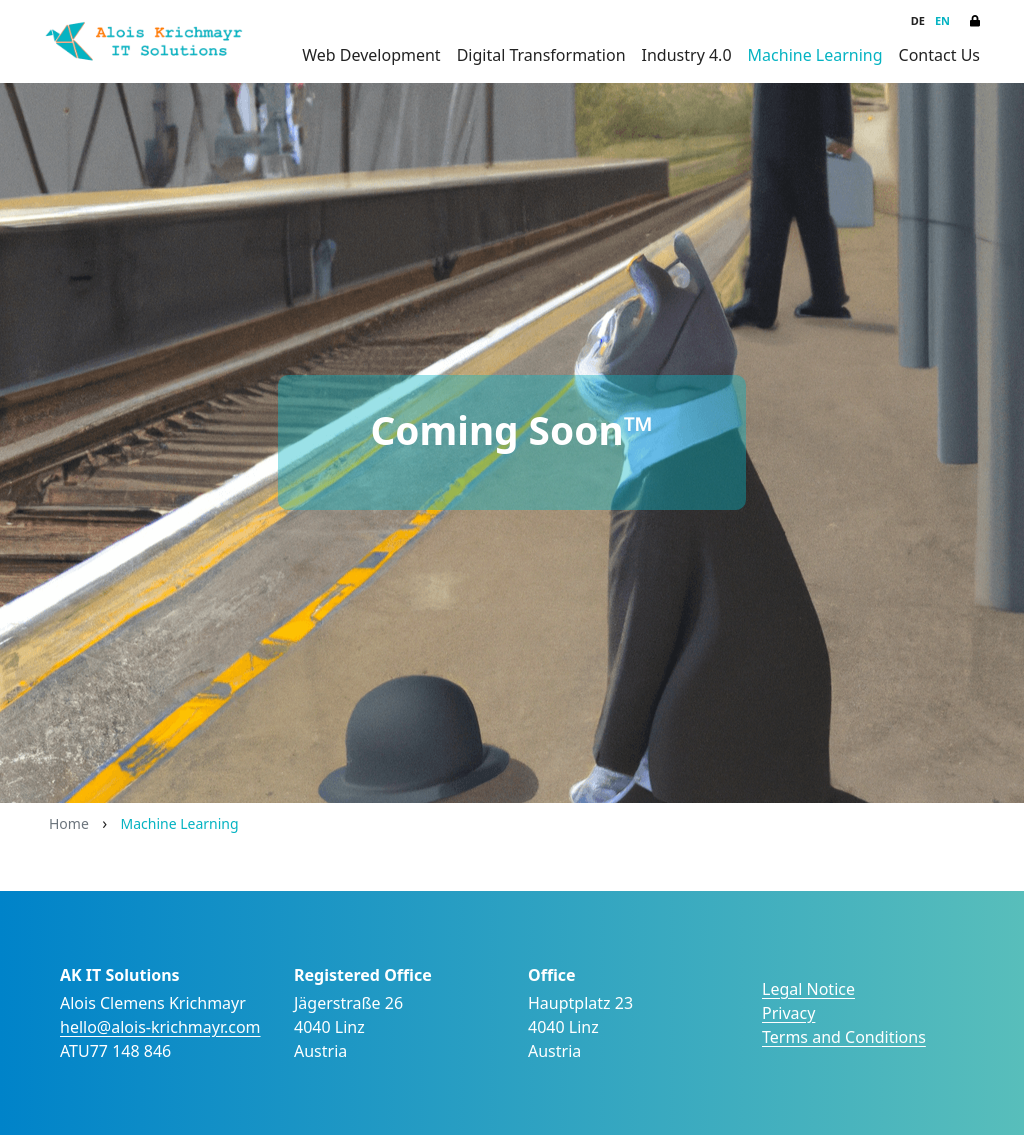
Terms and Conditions (844, 1037)
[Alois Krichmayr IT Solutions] (144, 41)
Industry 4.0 (687, 55)
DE (918, 20)
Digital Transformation (541, 55)
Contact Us (939, 55)
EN (942, 20)
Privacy (788, 1013)
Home (69, 823)
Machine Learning (815, 55)
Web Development (371, 55)
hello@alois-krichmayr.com (160, 1027)
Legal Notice (808, 989)
